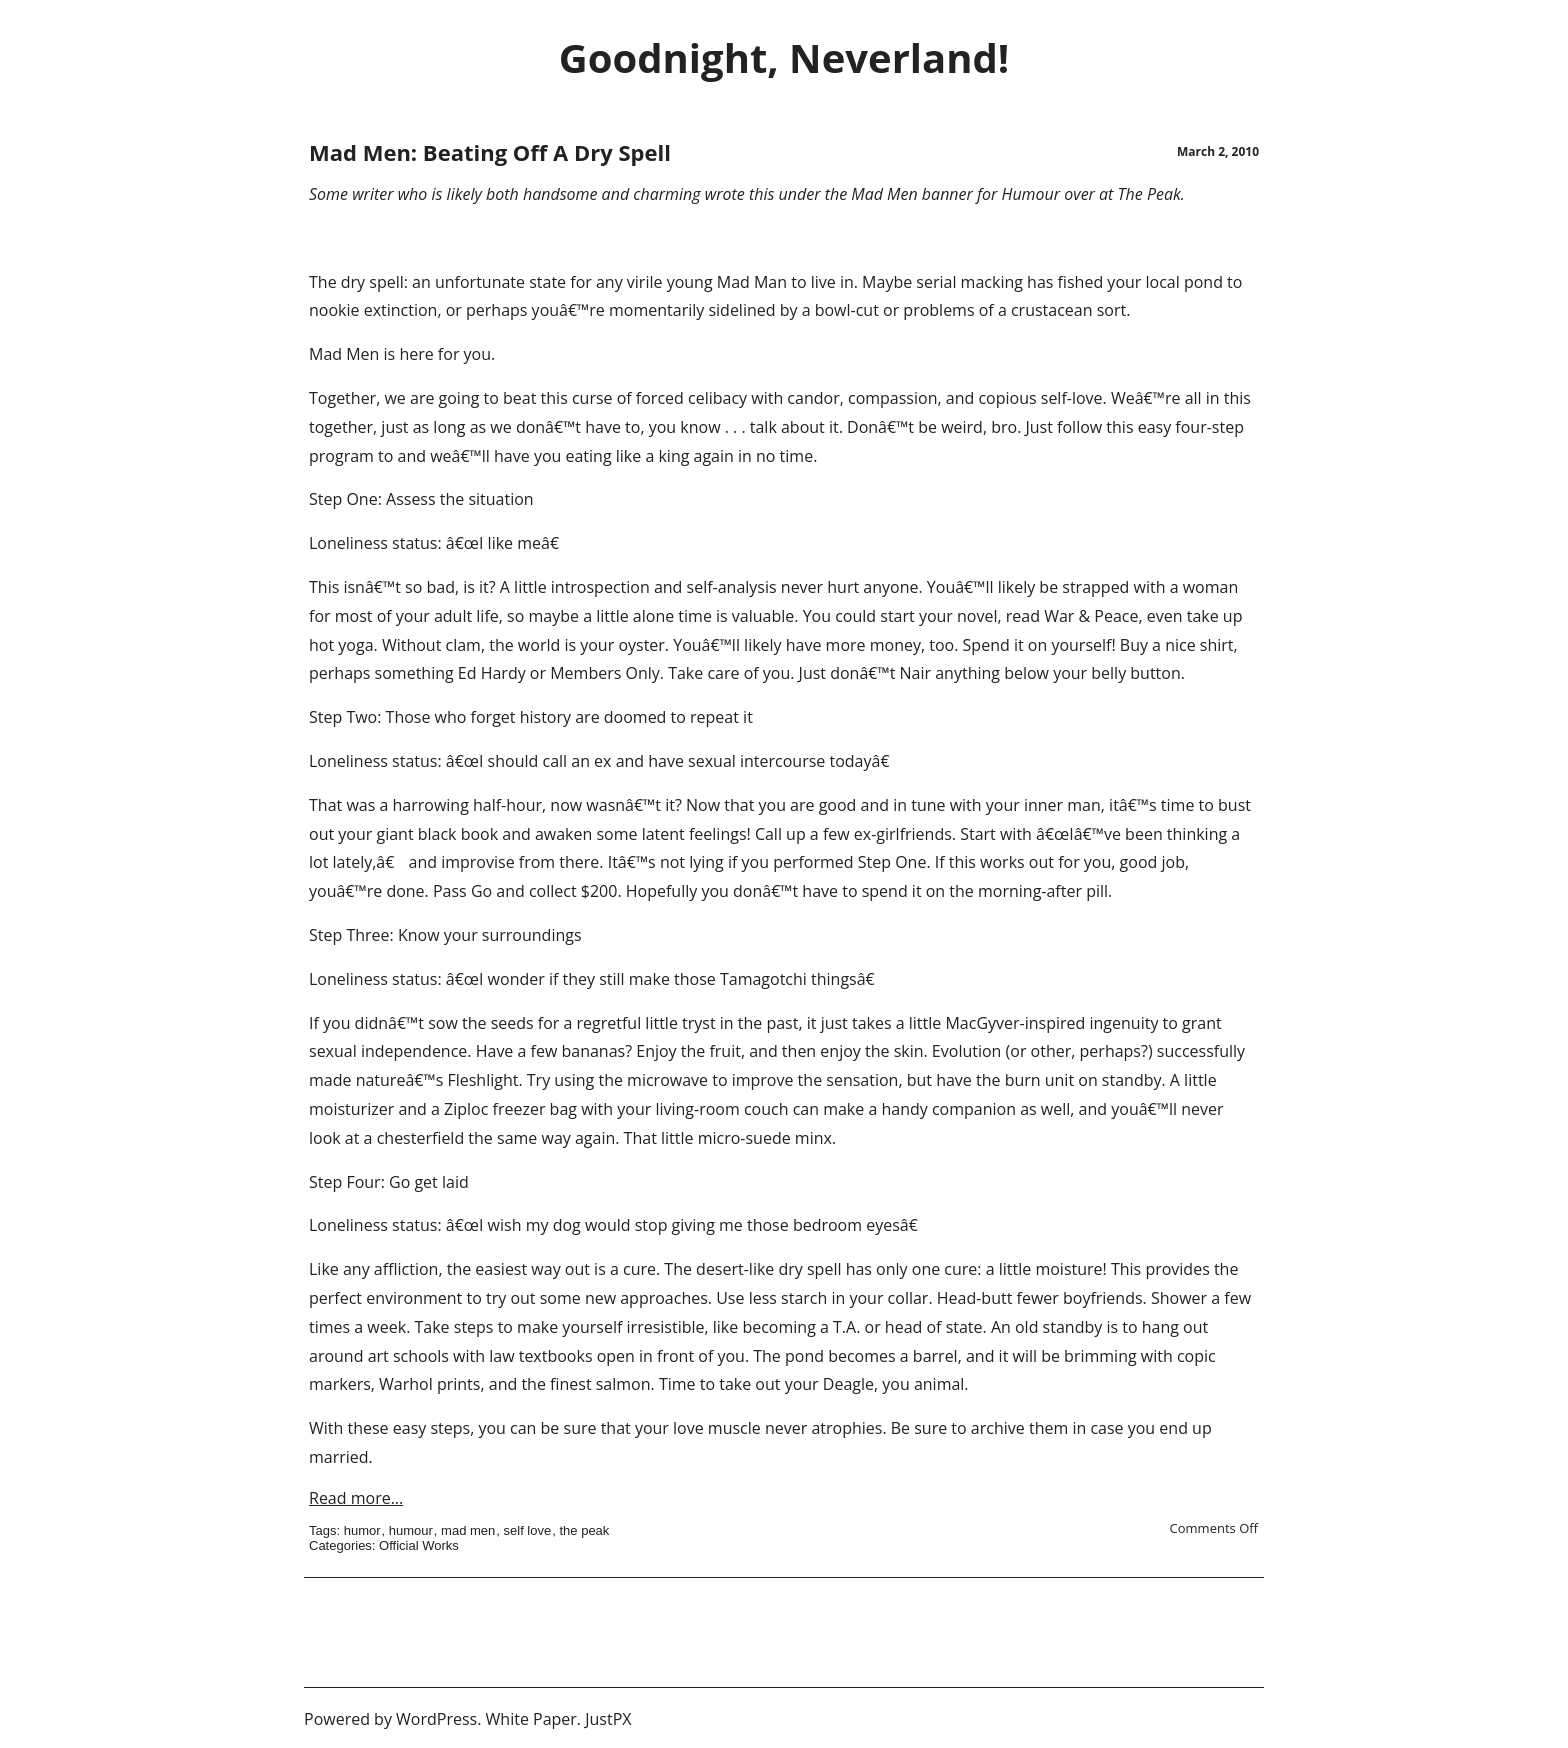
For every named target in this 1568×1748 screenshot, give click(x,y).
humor (362, 1530)
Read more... (356, 1498)
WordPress (436, 1719)
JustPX (608, 1719)
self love (528, 1530)
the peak (584, 1530)
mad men (468, 1530)
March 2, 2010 (1218, 151)
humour (411, 1530)
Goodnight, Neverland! (784, 57)
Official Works (419, 1545)
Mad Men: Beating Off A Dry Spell (490, 152)
